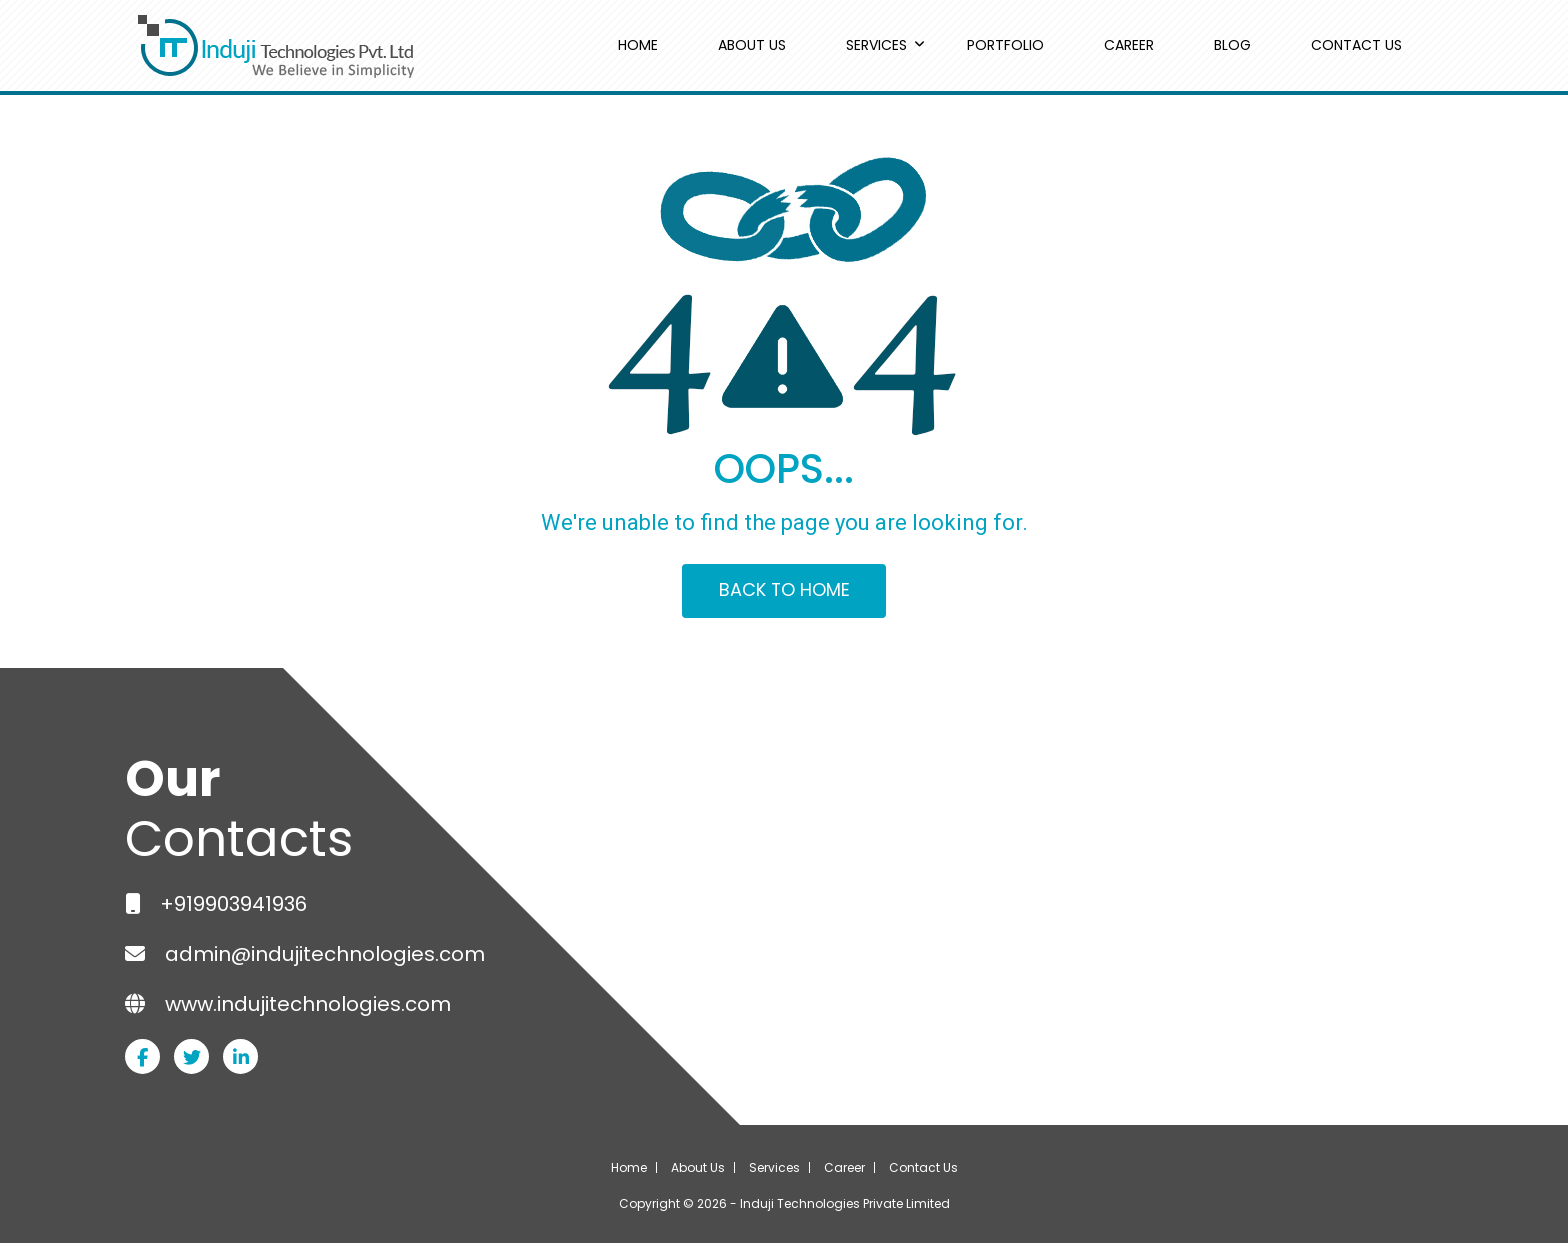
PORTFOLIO (1005, 45)
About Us (698, 1168)
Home (629, 1168)
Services (774, 1168)
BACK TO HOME (784, 591)
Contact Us (923, 1168)
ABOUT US (752, 45)
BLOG (1232, 45)
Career (844, 1168)
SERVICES (876, 45)
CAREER (1129, 45)
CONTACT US (1356, 45)
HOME (638, 45)
